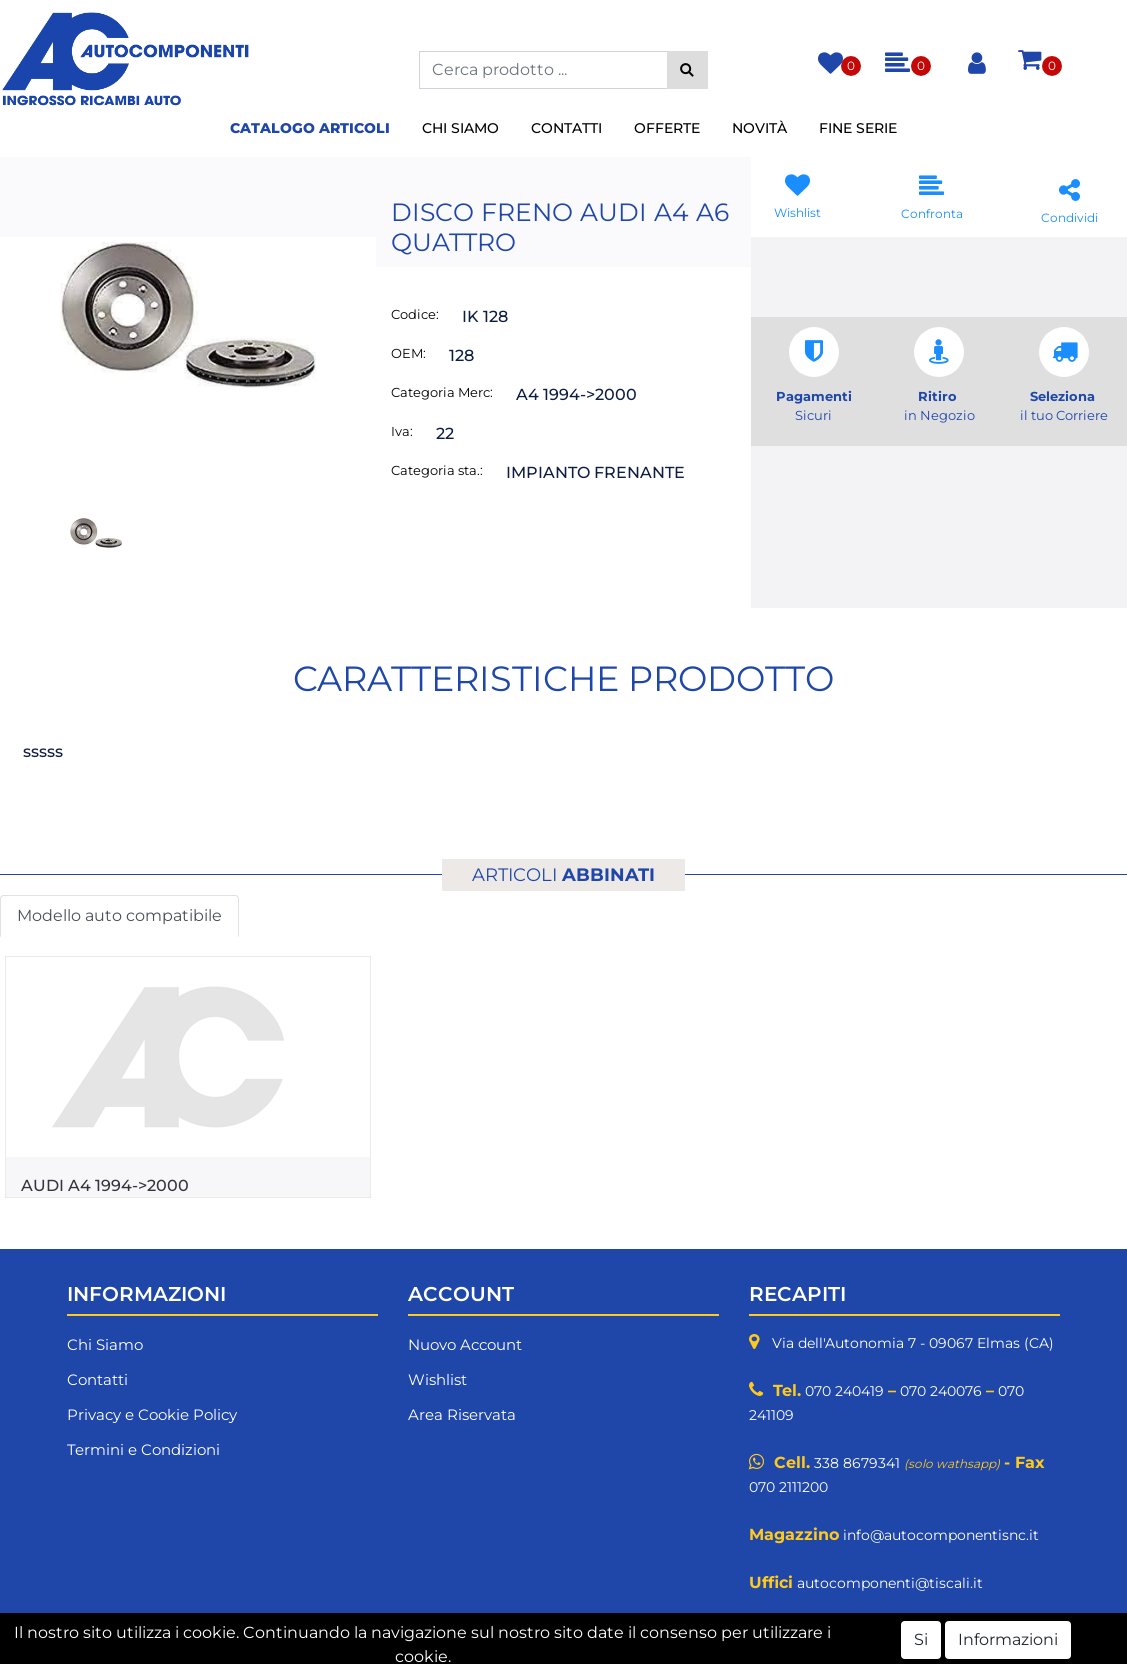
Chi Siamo (460, 128)
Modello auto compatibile (119, 915)
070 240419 (844, 1391)
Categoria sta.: (437, 470)
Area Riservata (462, 1414)
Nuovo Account (465, 1344)
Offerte (667, 128)
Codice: (415, 314)
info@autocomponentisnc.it (941, 1535)
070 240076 (941, 1391)
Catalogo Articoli (310, 128)
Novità (759, 128)
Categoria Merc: (442, 392)
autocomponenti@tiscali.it (890, 1583)
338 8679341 (857, 1463)
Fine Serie (858, 128)
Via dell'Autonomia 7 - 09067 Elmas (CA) (913, 1343)
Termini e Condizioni (143, 1449)
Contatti (566, 128)
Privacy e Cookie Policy (152, 1414)
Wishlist (437, 1379)
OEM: (408, 353)
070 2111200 (788, 1487)
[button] (687, 70)
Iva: (402, 431)
